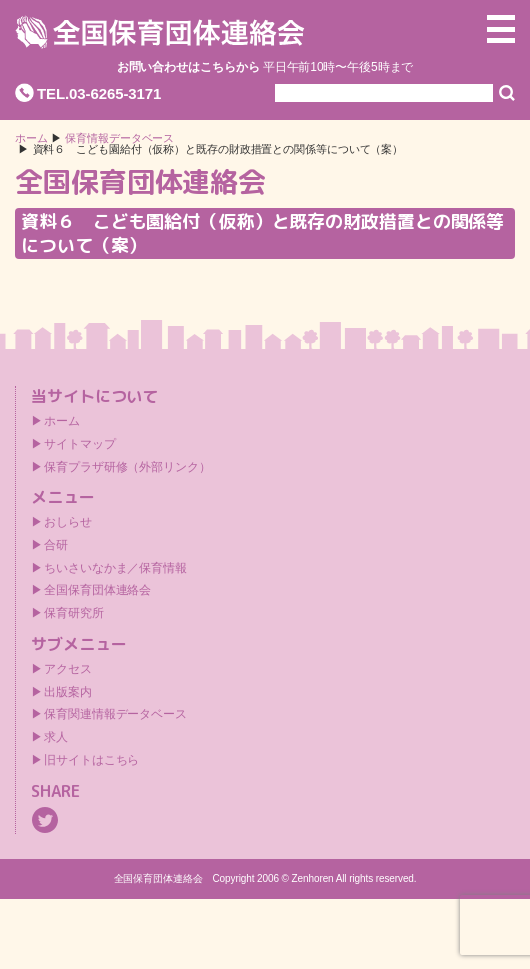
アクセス (68, 669)
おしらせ (68, 522)
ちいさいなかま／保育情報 (115, 568)
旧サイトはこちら (91, 760)
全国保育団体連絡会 (97, 590)
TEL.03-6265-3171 (99, 93)
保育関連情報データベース (115, 714)
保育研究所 (74, 613)
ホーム (31, 138)
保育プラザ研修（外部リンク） (127, 467)
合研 (56, 545)
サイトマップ (79, 444)
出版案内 (68, 692)
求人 (56, 737)
